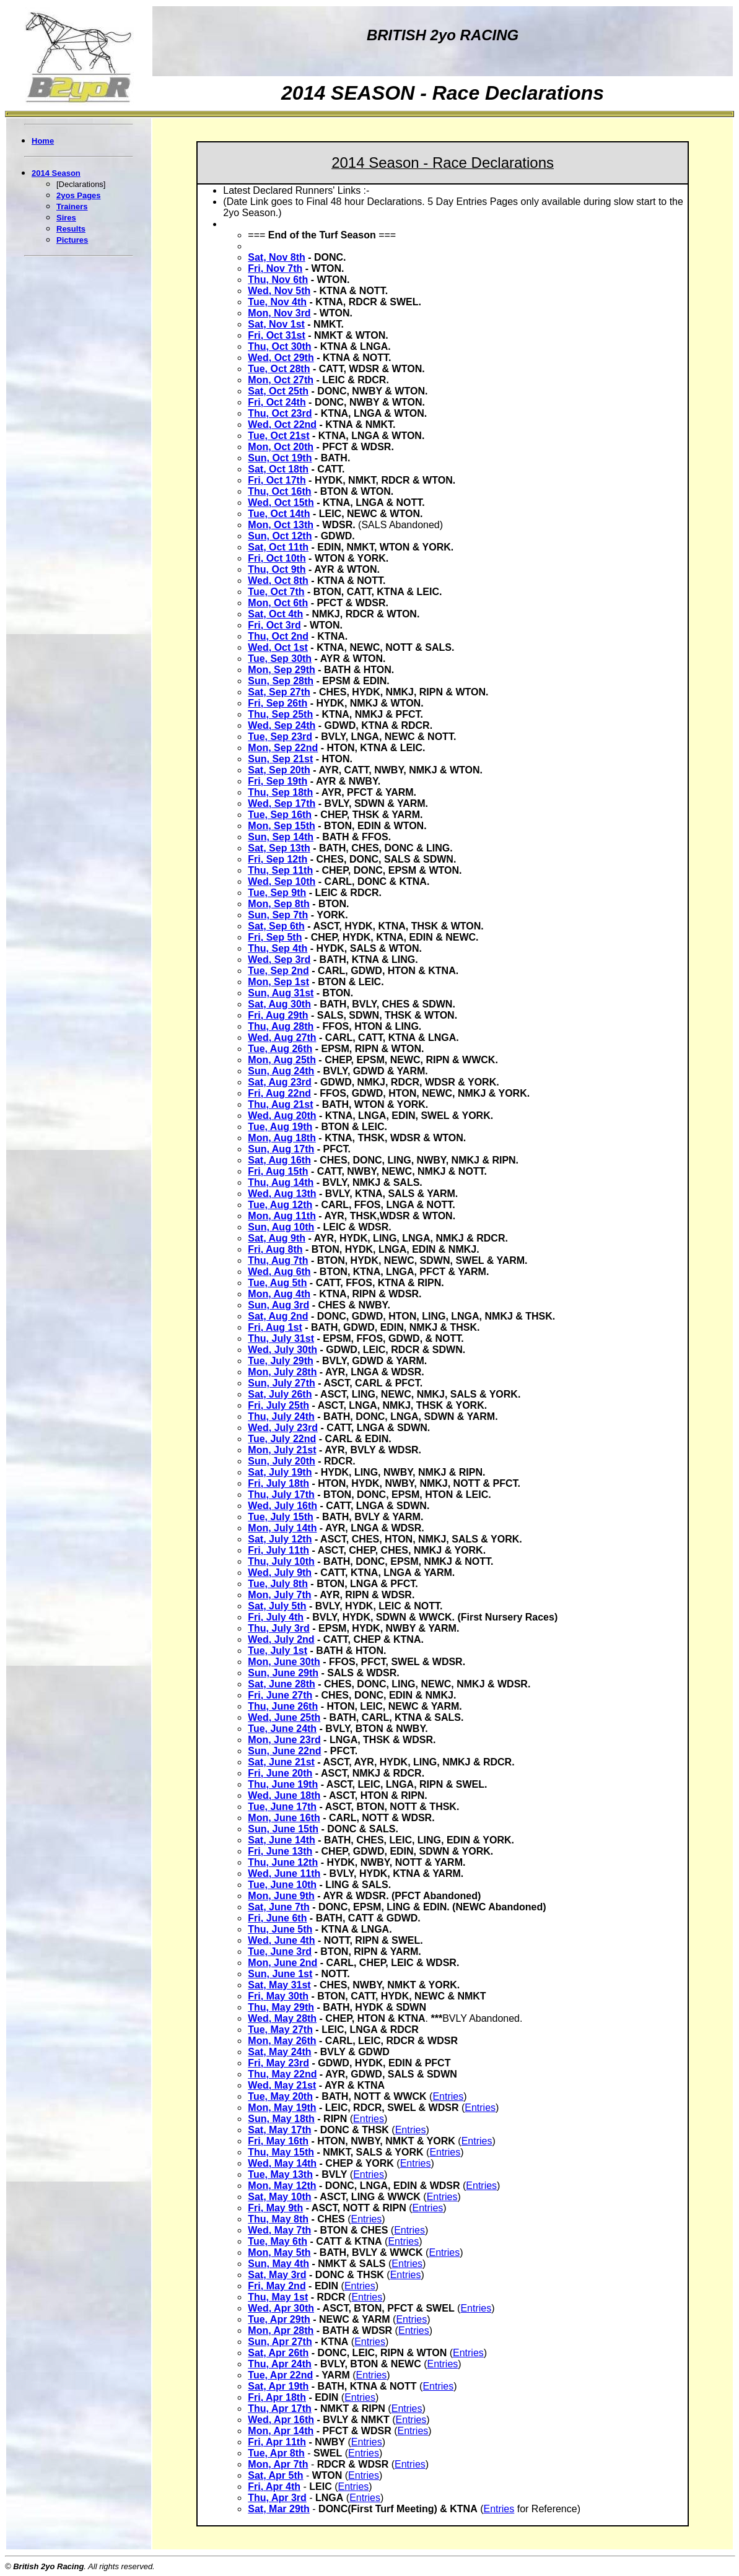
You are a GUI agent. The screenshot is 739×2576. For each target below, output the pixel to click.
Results (70, 228)
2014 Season (56, 173)
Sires (66, 217)
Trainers (72, 206)
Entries (447, 2096)
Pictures (72, 240)
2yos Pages (78, 195)
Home (43, 141)
